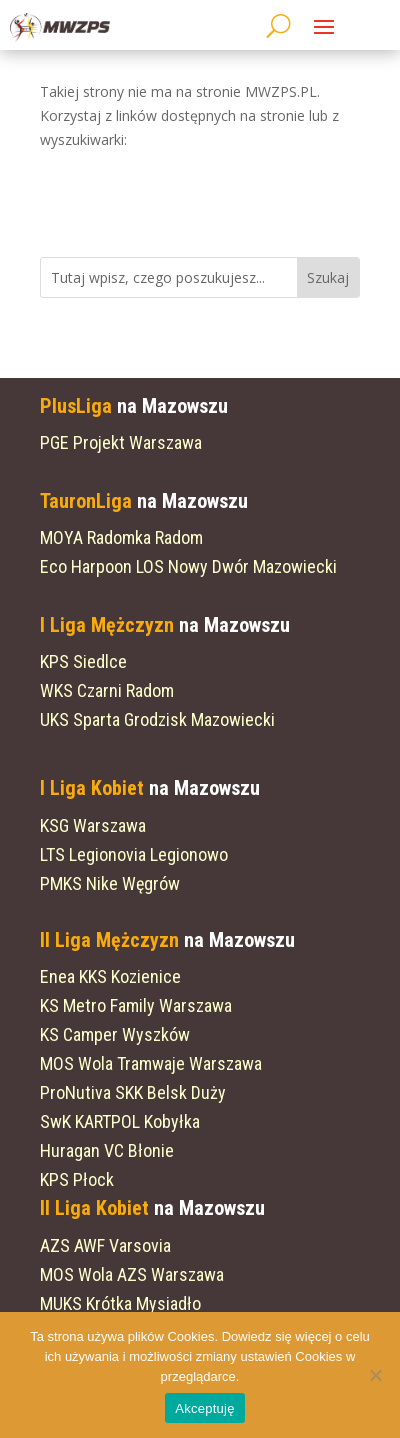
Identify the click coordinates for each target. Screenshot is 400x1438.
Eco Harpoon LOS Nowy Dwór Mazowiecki (188, 566)
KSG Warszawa (93, 825)
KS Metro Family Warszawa (136, 1005)
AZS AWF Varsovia (105, 1245)
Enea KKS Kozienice (110, 976)
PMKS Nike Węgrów (110, 883)
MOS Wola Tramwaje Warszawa (151, 1063)
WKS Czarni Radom (107, 690)
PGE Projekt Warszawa (121, 442)
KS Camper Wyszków (115, 1034)
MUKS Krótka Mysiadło (120, 1303)
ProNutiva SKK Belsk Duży (133, 1092)
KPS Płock (77, 1179)
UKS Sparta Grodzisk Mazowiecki (157, 719)
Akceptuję (204, 1408)
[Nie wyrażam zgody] (375, 1375)
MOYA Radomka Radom (121, 537)
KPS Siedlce (83, 661)
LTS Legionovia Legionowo (134, 854)
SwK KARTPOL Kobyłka (120, 1121)
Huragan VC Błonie (107, 1150)
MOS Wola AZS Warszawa (132, 1274)
